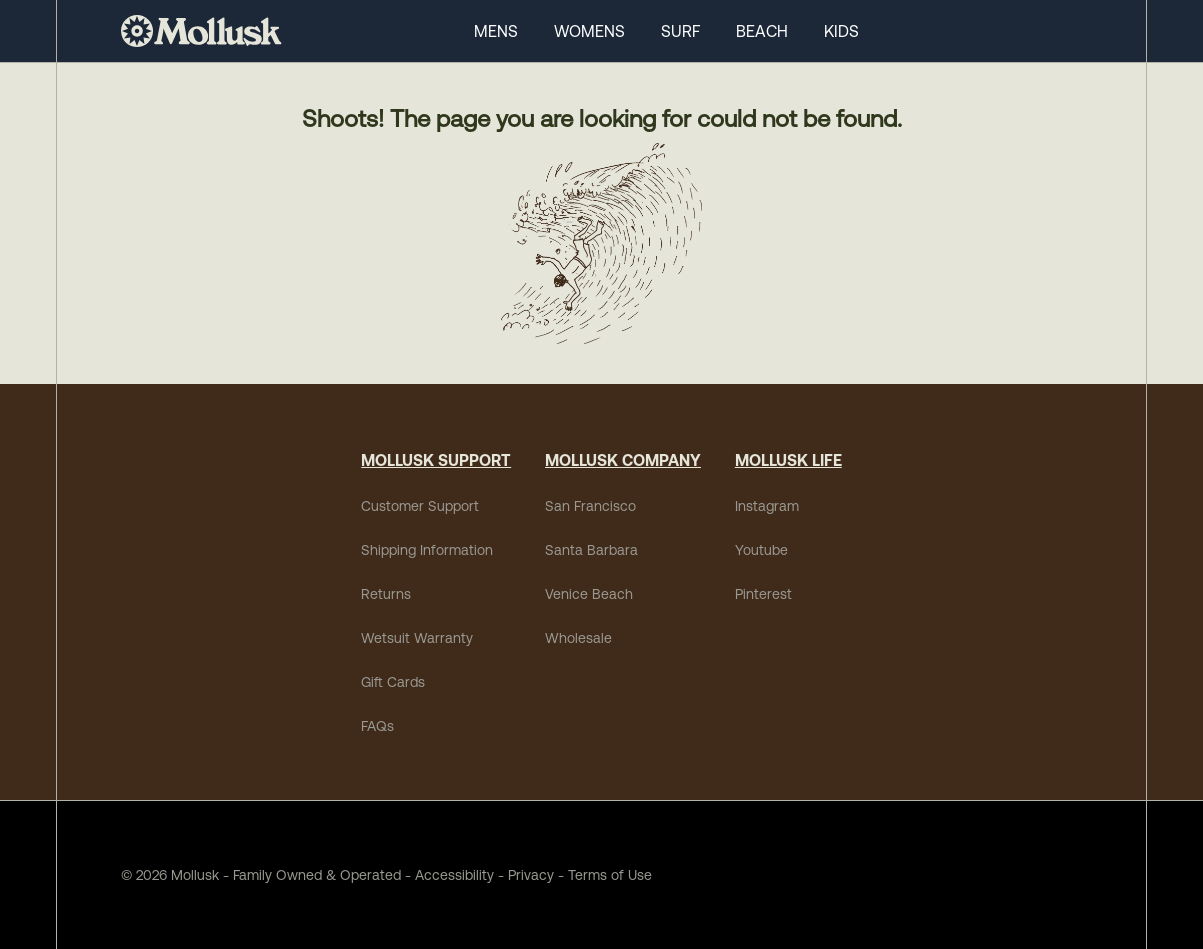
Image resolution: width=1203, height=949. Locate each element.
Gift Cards (393, 682)
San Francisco (590, 506)
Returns (386, 594)
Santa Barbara (591, 550)
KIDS (841, 31)
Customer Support (420, 506)
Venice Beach (589, 594)
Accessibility (447, 875)
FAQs (377, 726)
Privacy (531, 875)
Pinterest (763, 594)
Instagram (767, 506)
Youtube (761, 550)
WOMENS (589, 31)
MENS (496, 31)
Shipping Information (427, 550)
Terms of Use (610, 875)
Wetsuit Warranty (417, 638)
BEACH (762, 31)
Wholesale (578, 638)
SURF (680, 31)
